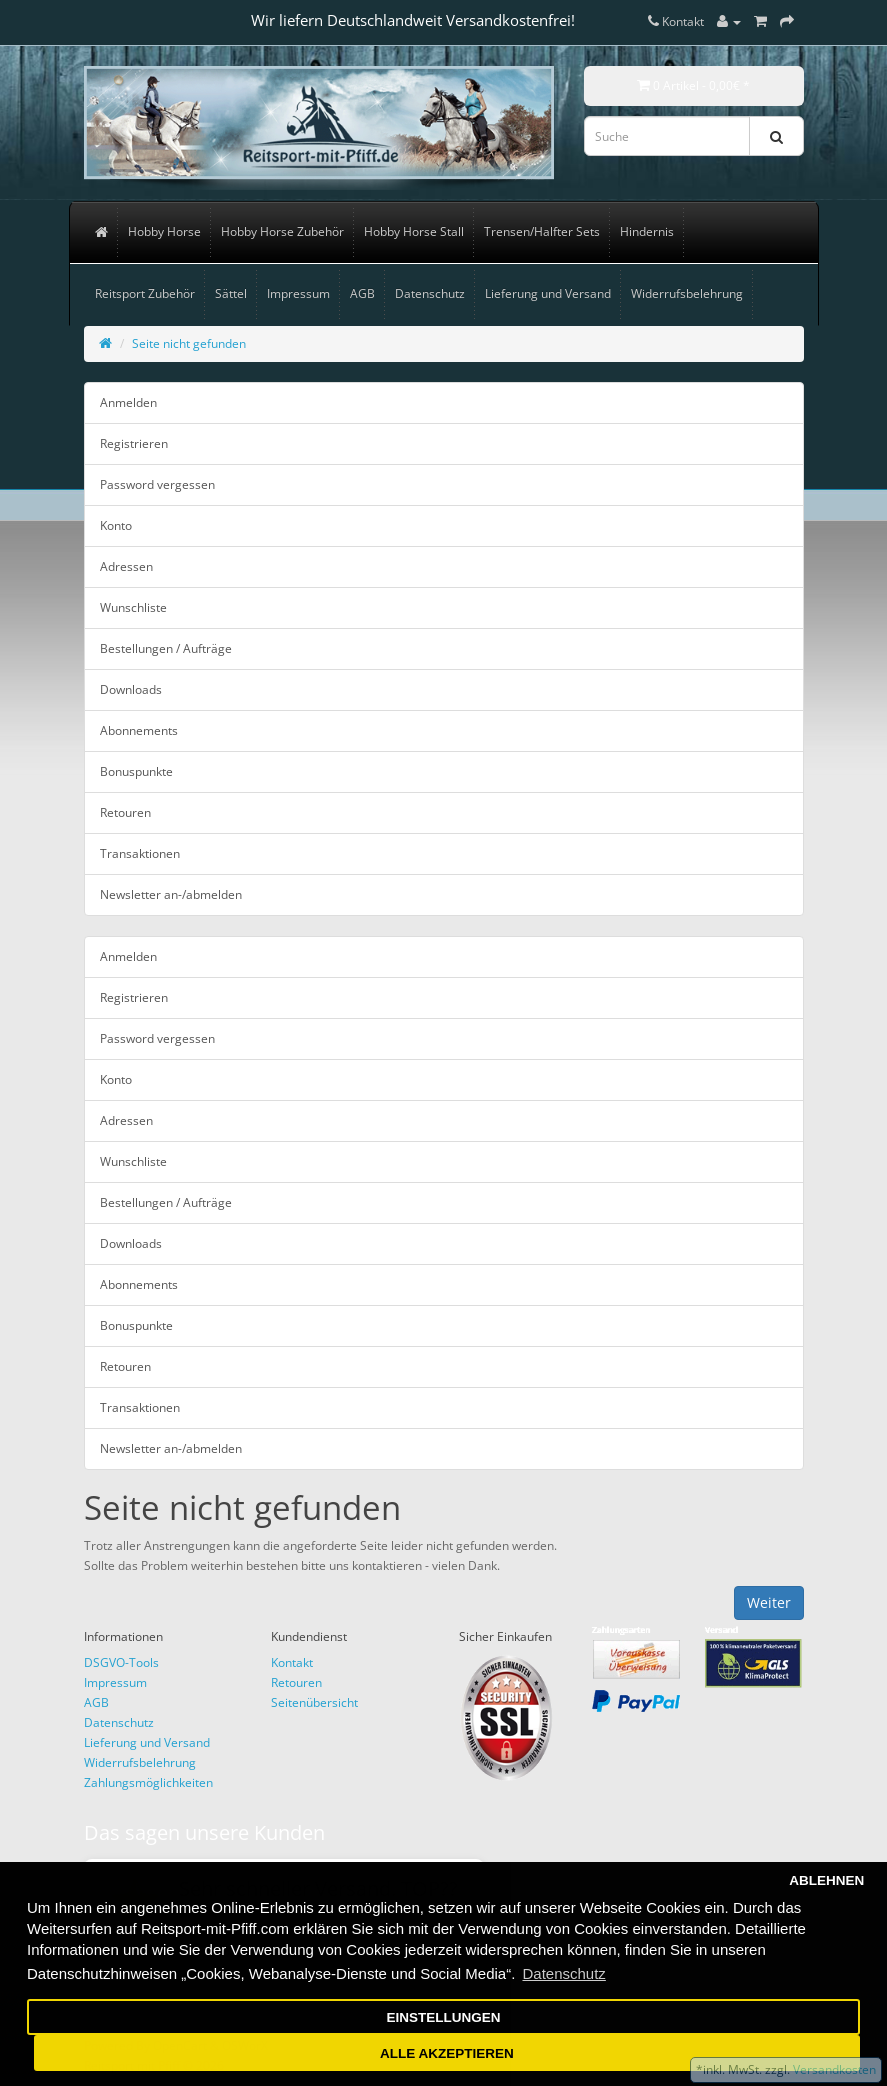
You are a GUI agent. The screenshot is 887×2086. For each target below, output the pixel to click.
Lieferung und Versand (548, 293)
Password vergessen (157, 484)
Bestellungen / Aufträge (166, 648)
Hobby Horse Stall (414, 231)
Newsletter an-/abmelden (171, 894)
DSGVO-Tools (121, 1662)
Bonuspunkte (136, 771)
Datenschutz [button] (563, 1973)
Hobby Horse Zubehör (282, 231)
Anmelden (128, 402)
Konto (116, 525)
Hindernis (647, 231)
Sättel (231, 293)
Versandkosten (833, 2069)
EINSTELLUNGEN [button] (443, 2017)
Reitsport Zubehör (145, 293)
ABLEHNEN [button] (826, 1880)
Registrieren (134, 443)
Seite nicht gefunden (189, 343)
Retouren (125, 812)
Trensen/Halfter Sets (542, 231)
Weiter (769, 1602)
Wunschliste (133, 607)
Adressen (126, 566)
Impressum (298, 293)
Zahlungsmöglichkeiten (148, 1782)
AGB (362, 293)
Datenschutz (430, 293)
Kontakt (292, 1662)
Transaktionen (140, 853)
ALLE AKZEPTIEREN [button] (447, 2053)
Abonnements (139, 730)
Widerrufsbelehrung (687, 293)
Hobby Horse (164, 231)
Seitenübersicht (314, 1702)
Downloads (131, 689)
